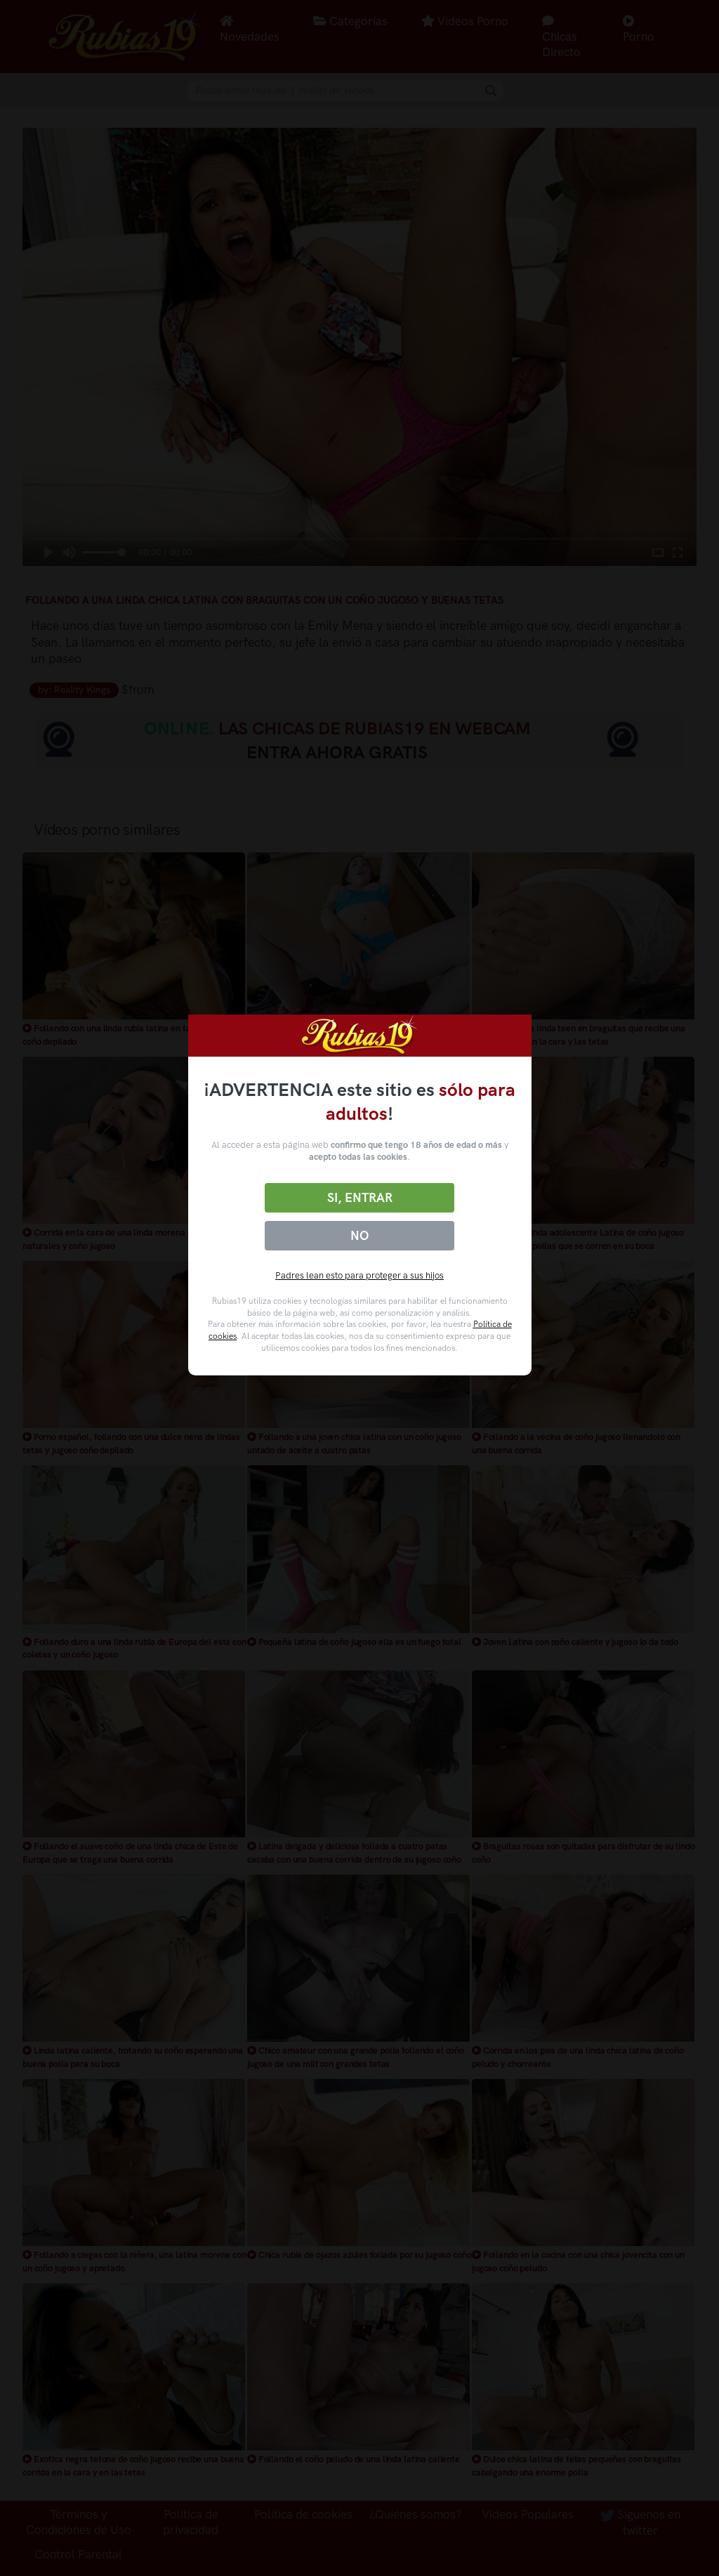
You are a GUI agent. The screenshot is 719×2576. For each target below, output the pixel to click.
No (359, 1235)
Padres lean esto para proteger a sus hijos (359, 1275)
